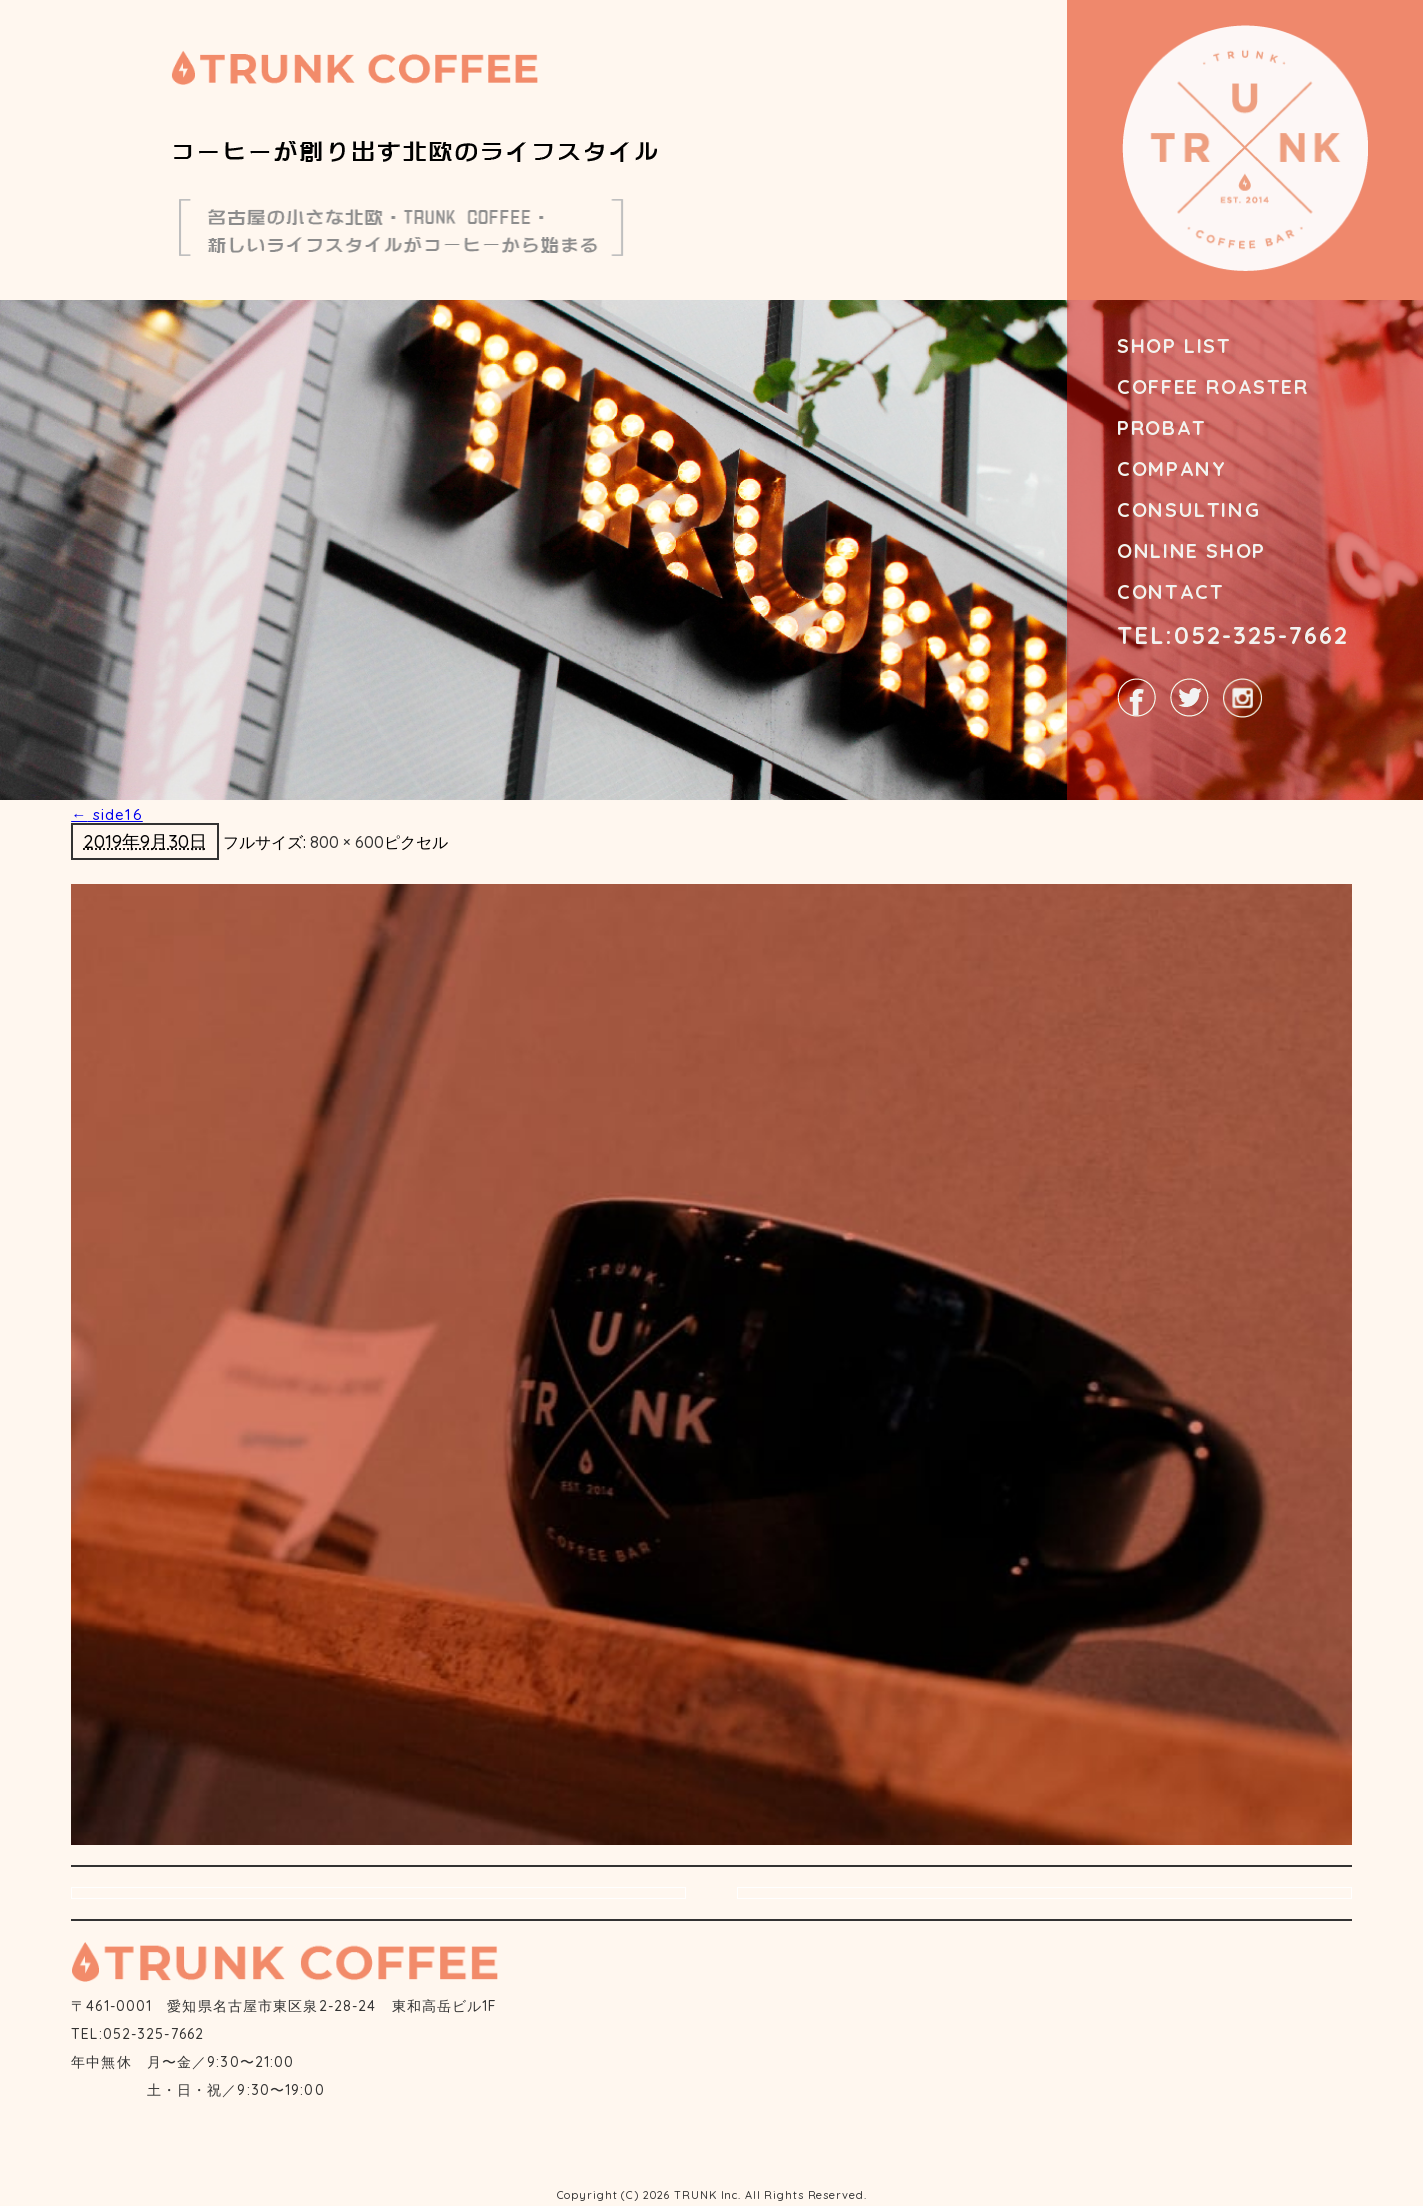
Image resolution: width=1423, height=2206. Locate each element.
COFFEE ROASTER (1212, 386)
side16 (107, 814)
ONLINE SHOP (1191, 550)
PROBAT (1162, 427)
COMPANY (1171, 468)
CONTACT (1170, 591)
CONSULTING (1188, 509)
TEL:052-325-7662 (1233, 635)
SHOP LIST (1174, 345)
